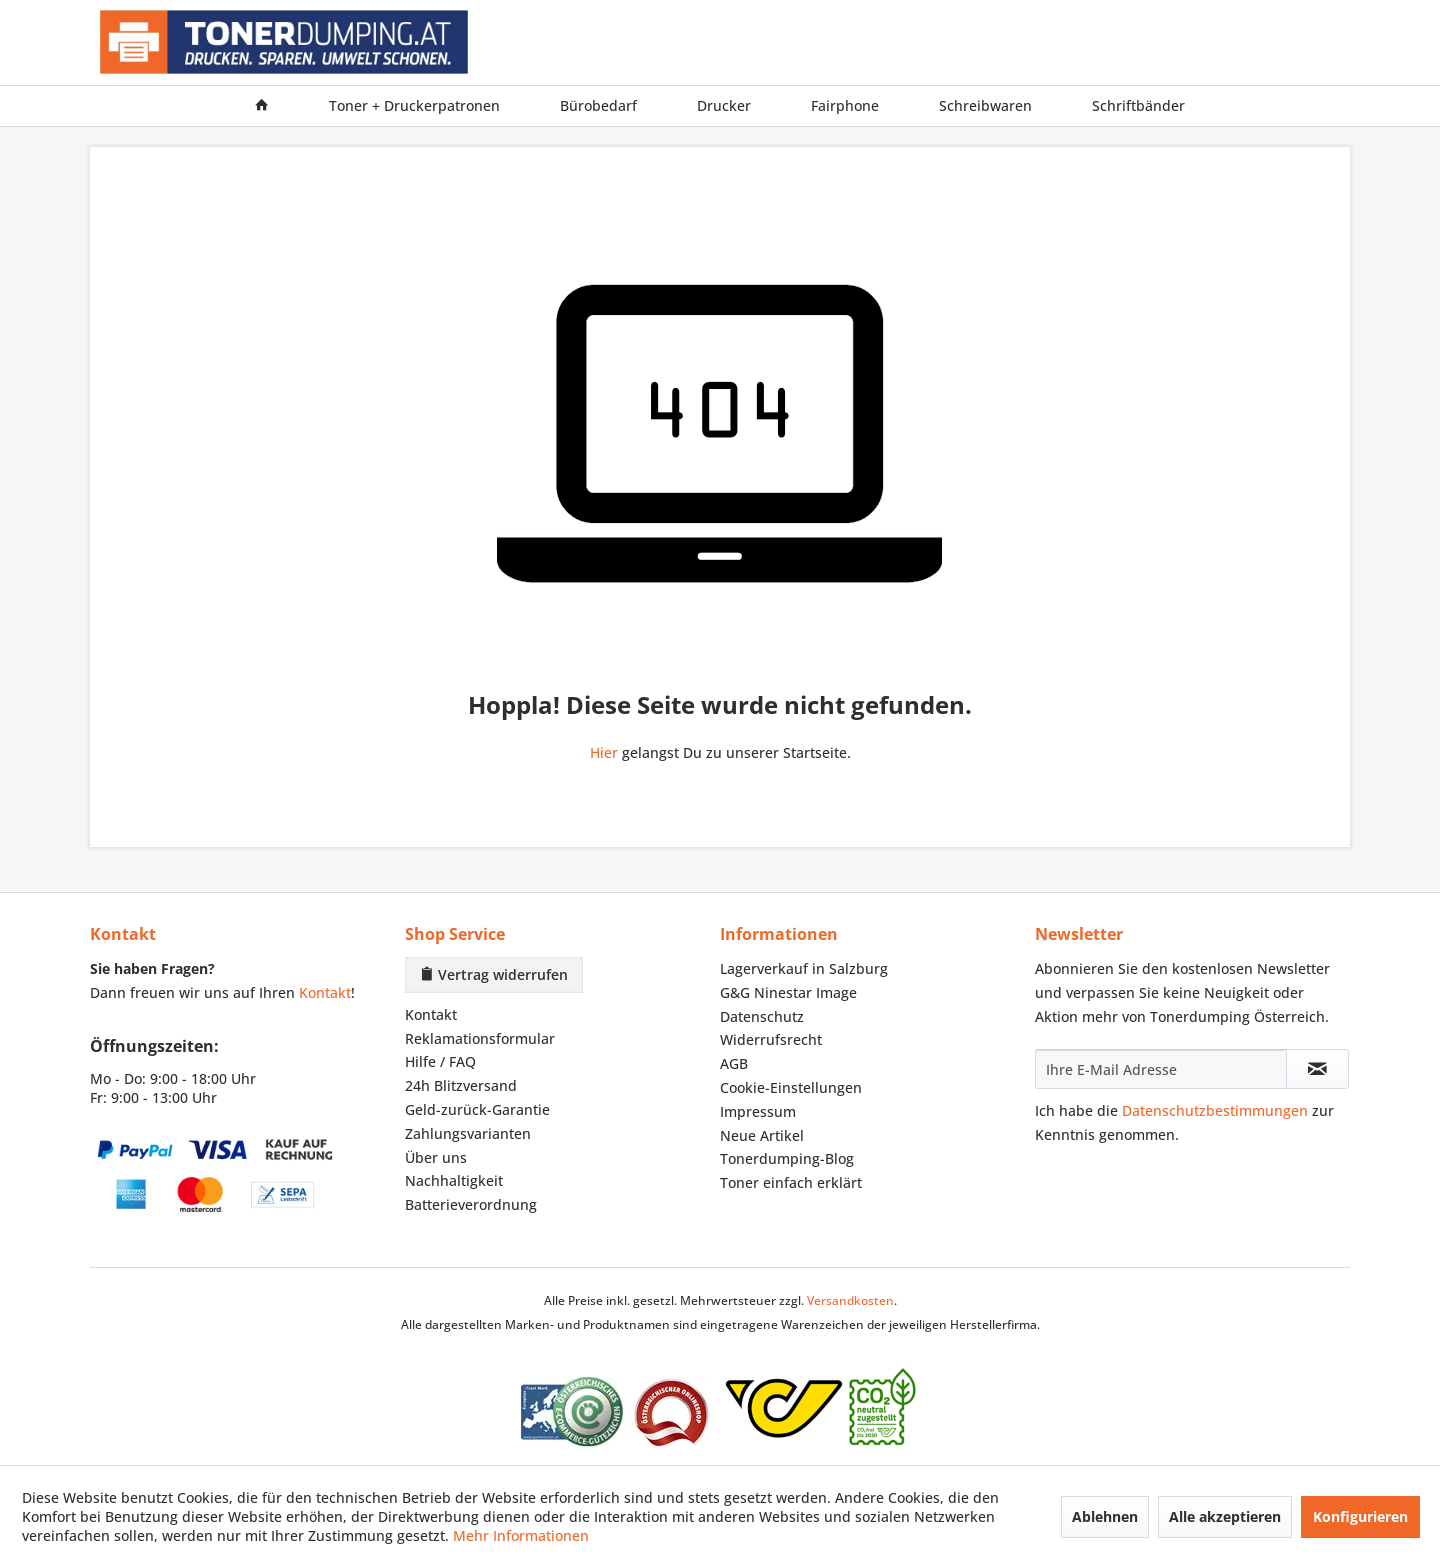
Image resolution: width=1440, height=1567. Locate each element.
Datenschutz (762, 1016)
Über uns (436, 1157)
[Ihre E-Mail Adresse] (1161, 1069)
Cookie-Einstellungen (791, 1087)
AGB (734, 1063)
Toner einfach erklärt (791, 1182)
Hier (604, 752)
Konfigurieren (1360, 1516)
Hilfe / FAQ (440, 1061)
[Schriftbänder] (1138, 106)
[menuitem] (262, 106)
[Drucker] (724, 106)
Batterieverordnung (471, 1204)
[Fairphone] (845, 106)
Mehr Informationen (521, 1535)
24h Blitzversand (461, 1085)
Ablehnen (1105, 1516)
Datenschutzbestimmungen (1215, 1110)
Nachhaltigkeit (454, 1180)
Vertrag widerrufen (494, 974)
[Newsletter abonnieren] (1317, 1069)
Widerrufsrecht (771, 1039)
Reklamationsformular (480, 1038)
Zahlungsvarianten (468, 1133)
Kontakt (325, 992)
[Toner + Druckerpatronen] (414, 106)
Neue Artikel (762, 1135)
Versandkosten (850, 1300)
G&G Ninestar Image (788, 992)
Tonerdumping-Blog (787, 1158)
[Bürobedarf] (598, 106)
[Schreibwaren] (985, 106)
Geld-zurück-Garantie (477, 1109)
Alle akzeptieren (1225, 1516)
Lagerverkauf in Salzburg (804, 968)
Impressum (758, 1111)
